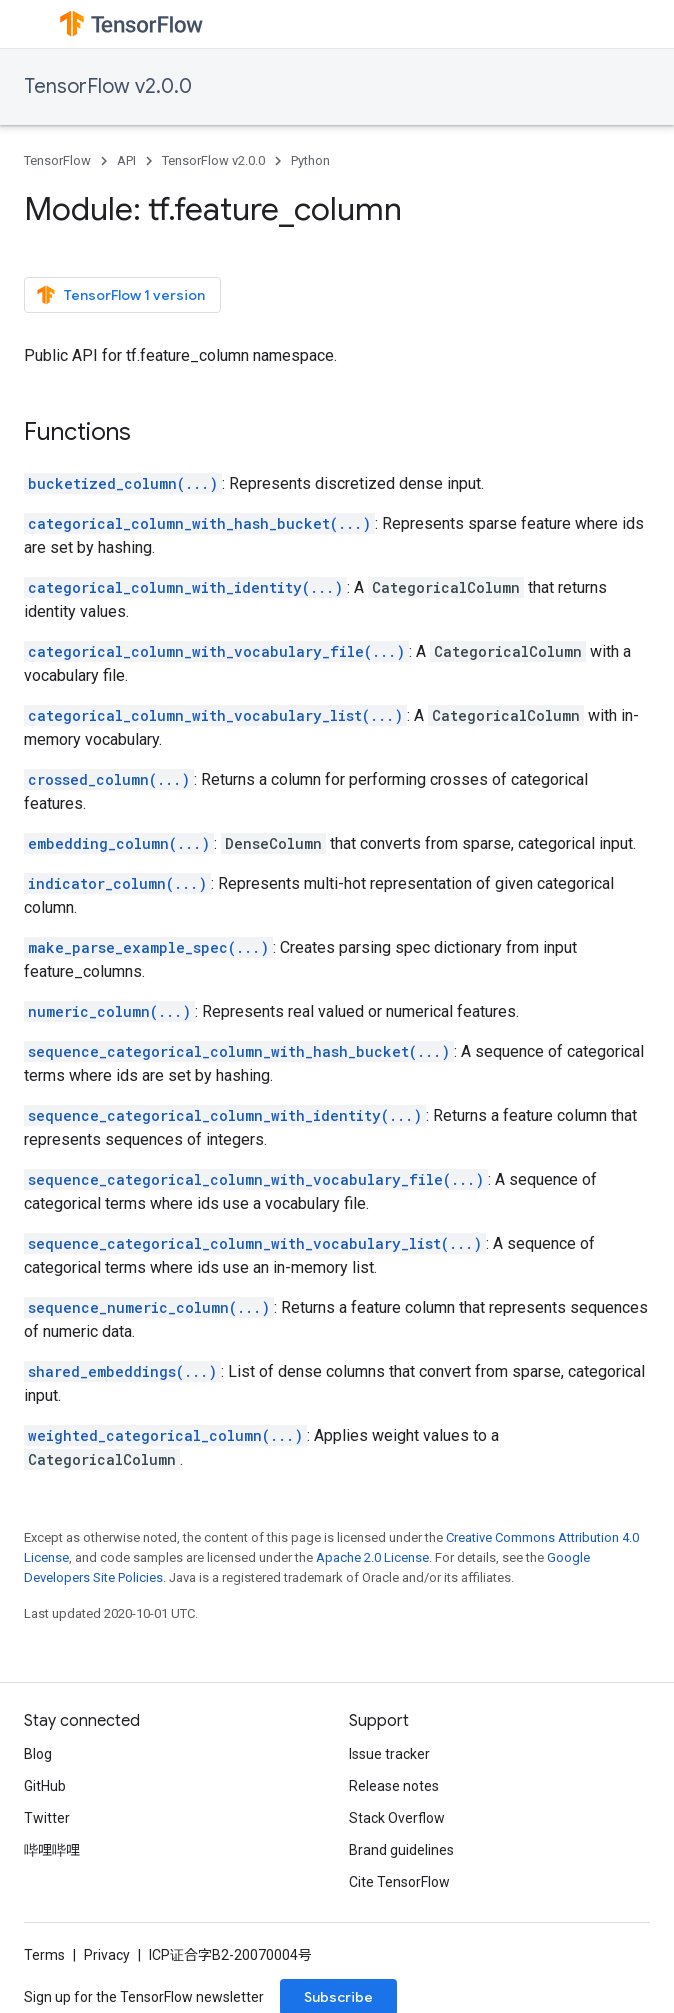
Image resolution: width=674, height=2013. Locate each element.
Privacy (107, 1955)
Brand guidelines (401, 1850)
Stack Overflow (397, 1818)
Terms (44, 1955)
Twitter (47, 1818)
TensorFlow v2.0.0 (108, 86)
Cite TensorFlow (399, 1882)
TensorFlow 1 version (120, 295)
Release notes (394, 1786)
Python (310, 160)
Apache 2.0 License (372, 1557)
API (126, 160)
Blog (38, 1754)
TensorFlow (57, 160)
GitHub (45, 1786)
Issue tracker (389, 1754)
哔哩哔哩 (52, 1850)
